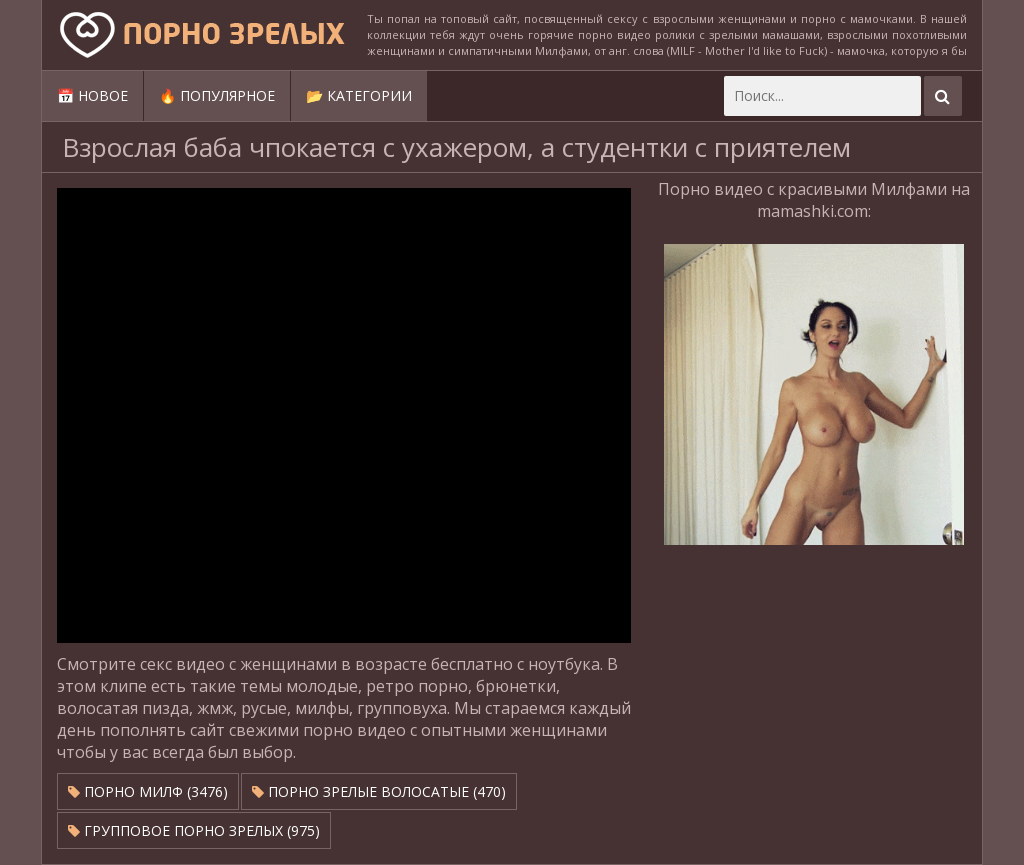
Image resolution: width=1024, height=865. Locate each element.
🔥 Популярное (217, 95)
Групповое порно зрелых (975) (194, 830)
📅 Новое (92, 95)
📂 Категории (359, 95)
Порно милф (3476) (148, 791)
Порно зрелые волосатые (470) (379, 791)
